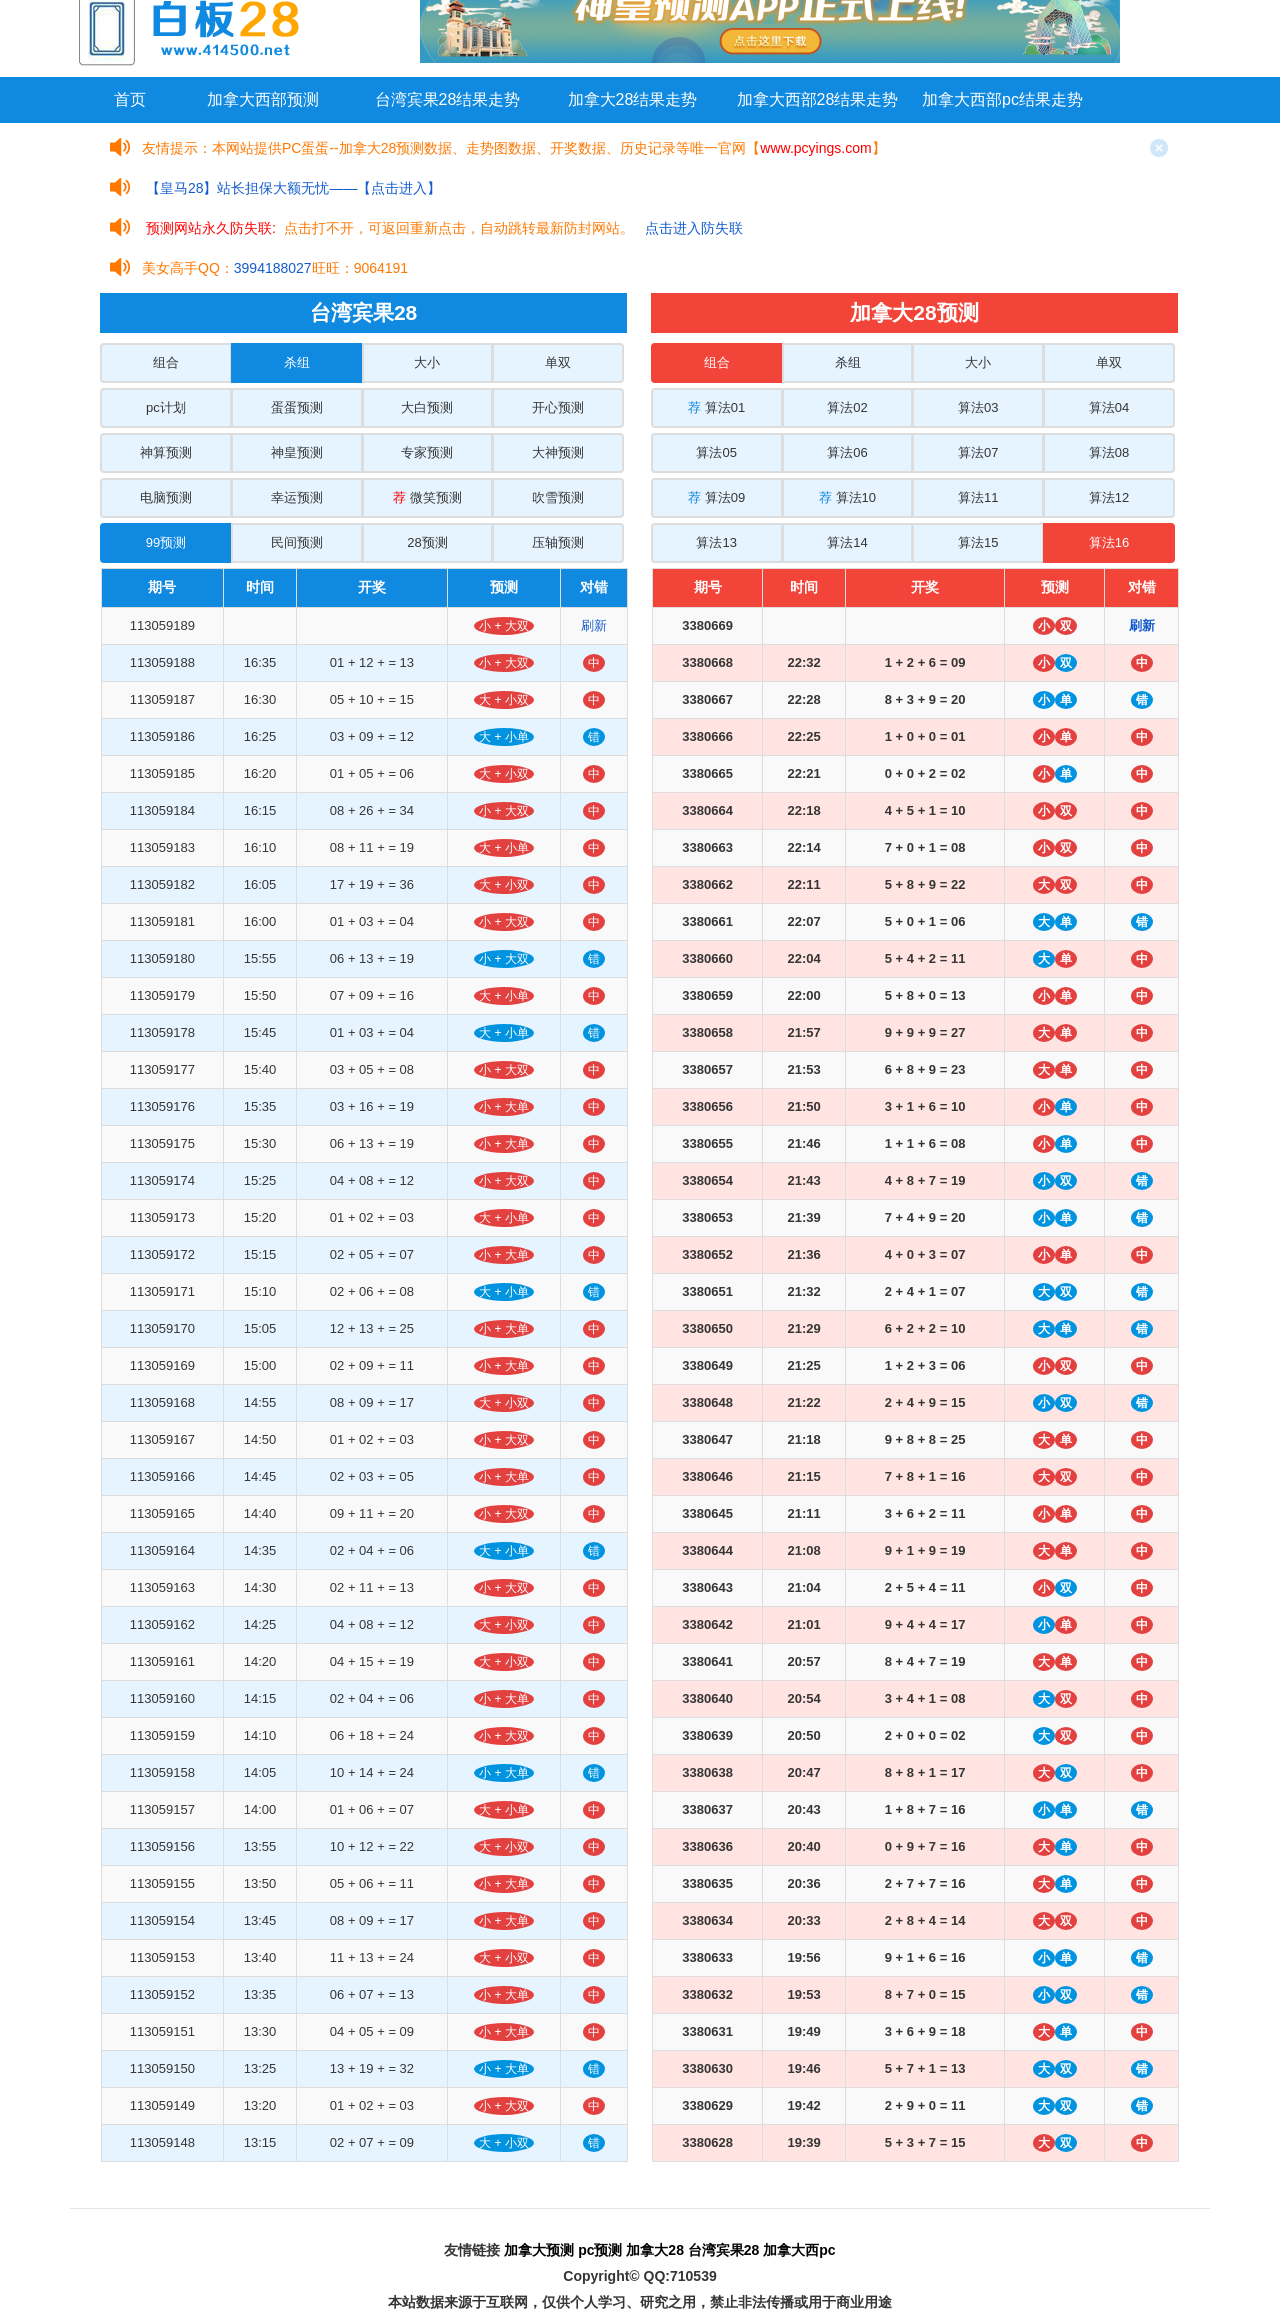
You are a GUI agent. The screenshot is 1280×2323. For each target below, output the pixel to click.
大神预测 (558, 452)
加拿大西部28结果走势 (818, 99)
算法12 (1109, 497)
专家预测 (427, 452)
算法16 (1109, 542)
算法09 (716, 497)
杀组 (297, 362)
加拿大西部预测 (263, 99)
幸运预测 (297, 497)
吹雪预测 (558, 497)
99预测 (166, 542)
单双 (558, 362)
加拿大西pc (799, 2250)
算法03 (978, 407)
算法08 (1109, 452)
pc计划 (166, 407)
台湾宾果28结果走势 (448, 99)
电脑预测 (166, 497)
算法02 (847, 407)
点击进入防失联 (694, 228)
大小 (427, 362)
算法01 (716, 407)
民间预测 (297, 542)
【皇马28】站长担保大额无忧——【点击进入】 (294, 188)
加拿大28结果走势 (633, 99)
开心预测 (558, 407)
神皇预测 (297, 452)
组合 (166, 362)
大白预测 (427, 407)
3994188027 (273, 268)
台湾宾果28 (724, 2250)
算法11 (978, 497)
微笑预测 (427, 497)
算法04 (1109, 407)
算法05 (716, 452)
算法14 (847, 542)
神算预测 (166, 452)
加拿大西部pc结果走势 (1002, 99)
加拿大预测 (539, 2250)
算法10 (847, 497)
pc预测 (600, 2250)
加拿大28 (655, 2250)
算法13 (716, 542)
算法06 (847, 452)
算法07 (978, 452)
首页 (130, 99)
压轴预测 (558, 542)
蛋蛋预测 (297, 407)
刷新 (594, 625)
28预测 (427, 542)
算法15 (978, 542)
